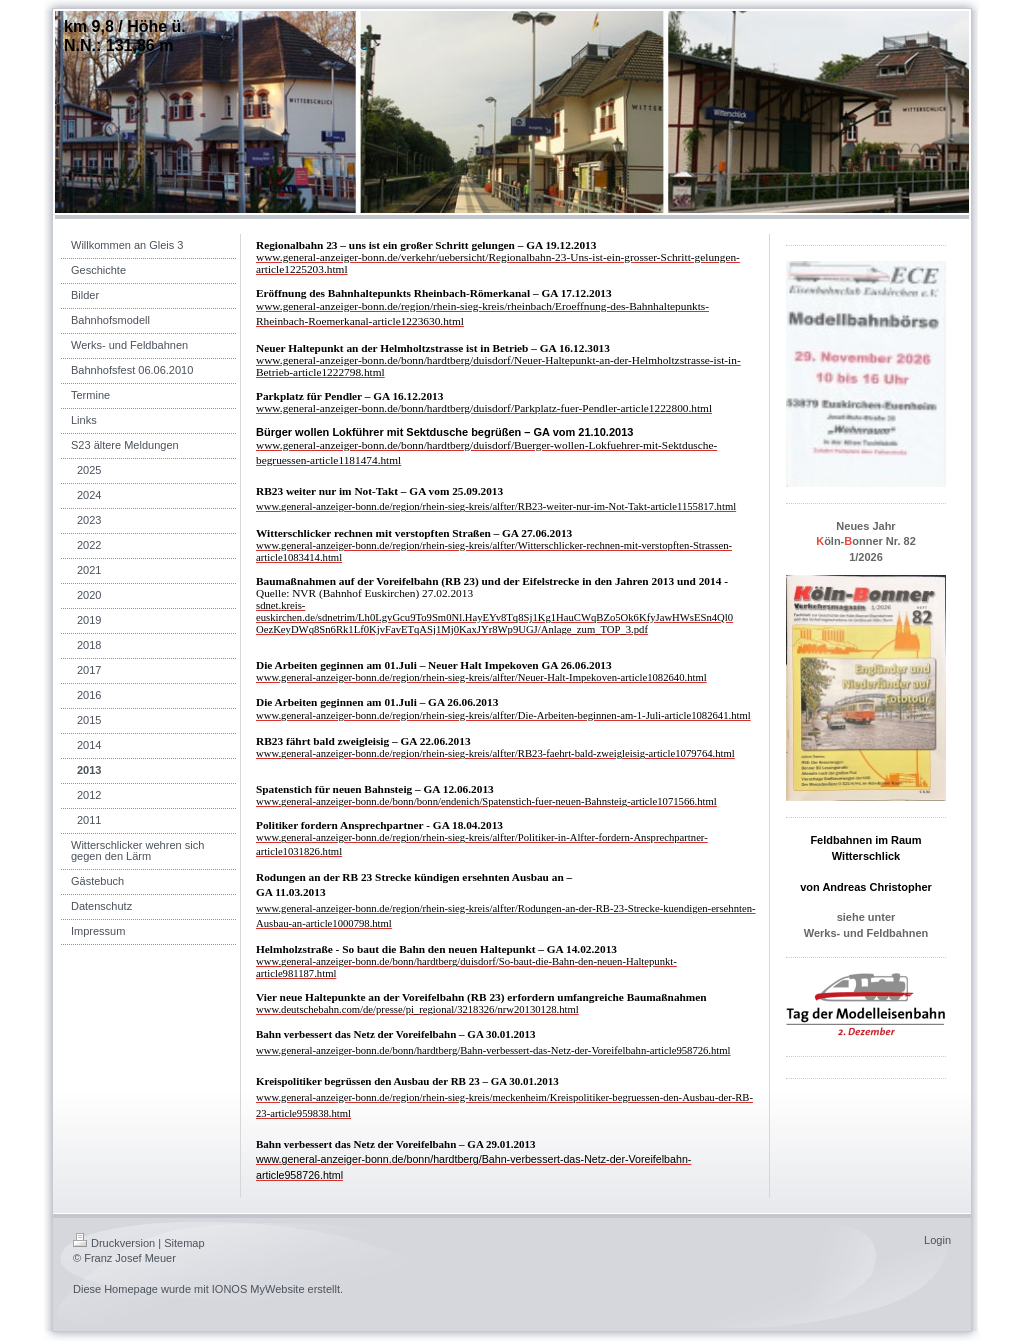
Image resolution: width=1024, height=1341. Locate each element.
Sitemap (184, 1243)
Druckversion (114, 1243)
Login (937, 1240)
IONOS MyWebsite (258, 1289)
